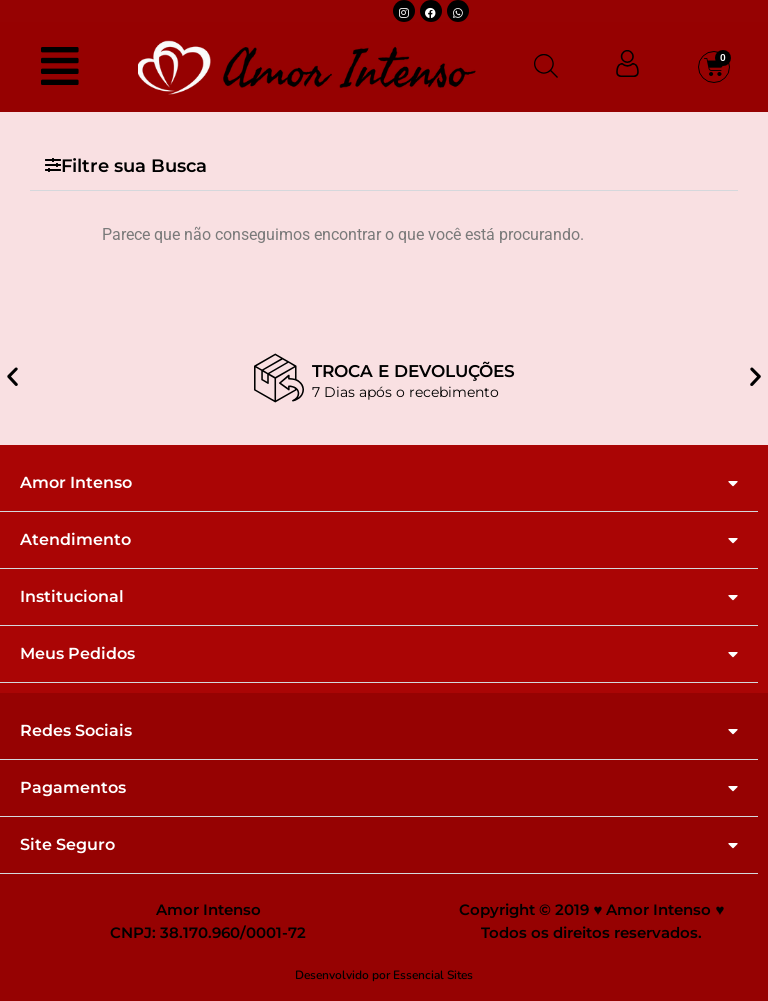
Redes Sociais (76, 731)
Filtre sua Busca (134, 166)
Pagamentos (73, 788)
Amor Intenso (76, 483)
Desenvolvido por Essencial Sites (384, 975)
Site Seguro (67, 845)
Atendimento (75, 540)
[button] (384, 166)
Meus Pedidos (77, 654)
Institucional (72, 597)
